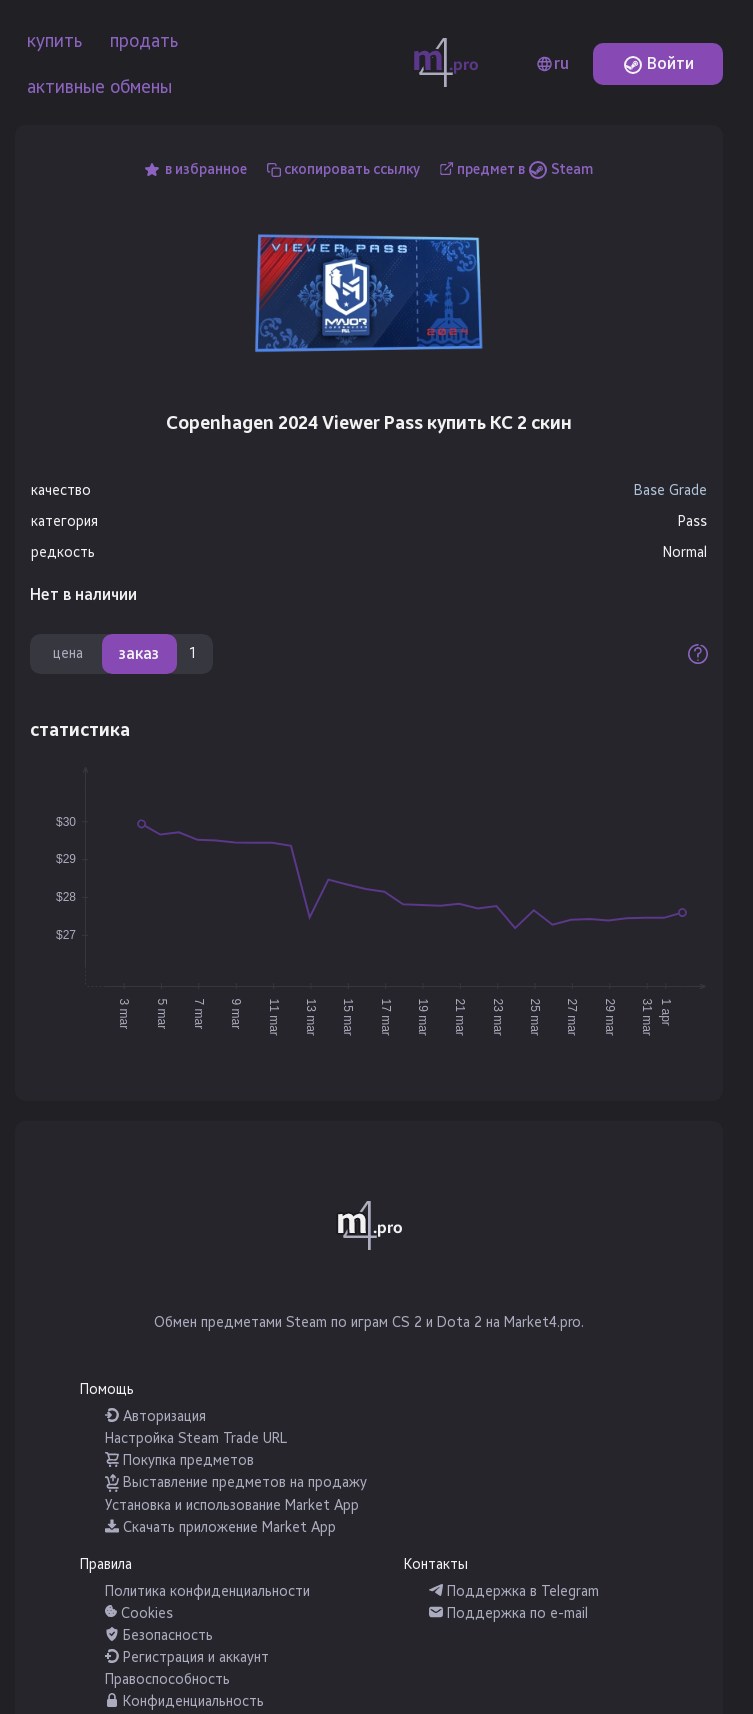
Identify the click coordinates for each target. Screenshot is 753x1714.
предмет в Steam (525, 169)
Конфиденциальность (184, 1701)
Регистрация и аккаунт (187, 1657)
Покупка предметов (179, 1460)
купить (54, 41)
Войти (658, 63)
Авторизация (155, 1416)
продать (144, 41)
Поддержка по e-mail (508, 1613)
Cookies (139, 1613)
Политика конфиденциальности (207, 1591)
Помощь (107, 1389)
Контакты (436, 1564)
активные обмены (99, 87)
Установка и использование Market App (232, 1505)
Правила (106, 1564)
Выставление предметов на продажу (236, 1482)
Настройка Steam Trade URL (196, 1438)
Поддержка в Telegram (514, 1591)
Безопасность (159, 1635)
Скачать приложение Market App (220, 1527)
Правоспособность (167, 1679)
